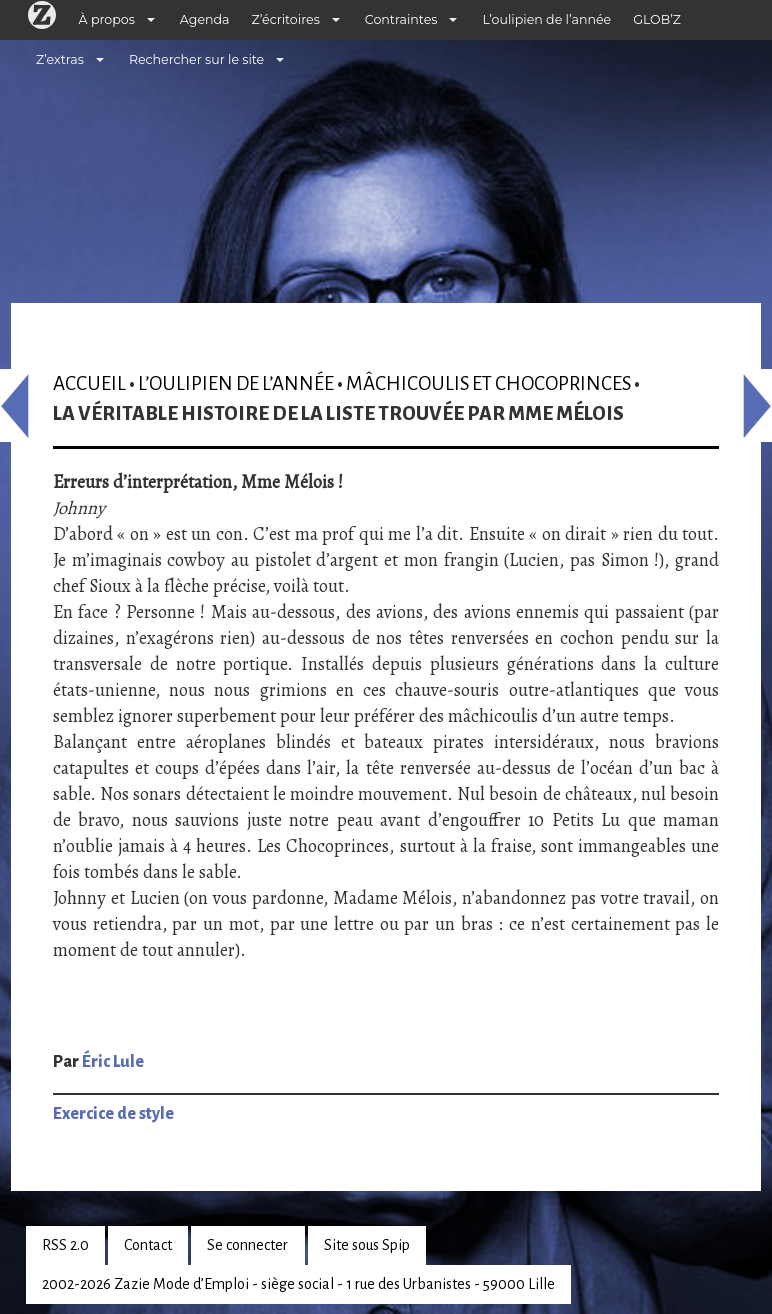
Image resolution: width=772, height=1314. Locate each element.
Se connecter (247, 1245)
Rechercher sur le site (196, 59)
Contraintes (401, 19)
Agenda (205, 19)
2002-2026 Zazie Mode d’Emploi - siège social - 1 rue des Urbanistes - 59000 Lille (298, 1284)
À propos (107, 19)
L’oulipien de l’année (546, 19)
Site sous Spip (367, 1245)
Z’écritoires (286, 19)
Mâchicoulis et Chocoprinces (488, 383)
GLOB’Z (657, 19)
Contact (148, 1245)
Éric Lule (113, 1062)
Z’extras (60, 59)
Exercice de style (113, 1114)
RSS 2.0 (65, 1245)
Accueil (89, 383)
